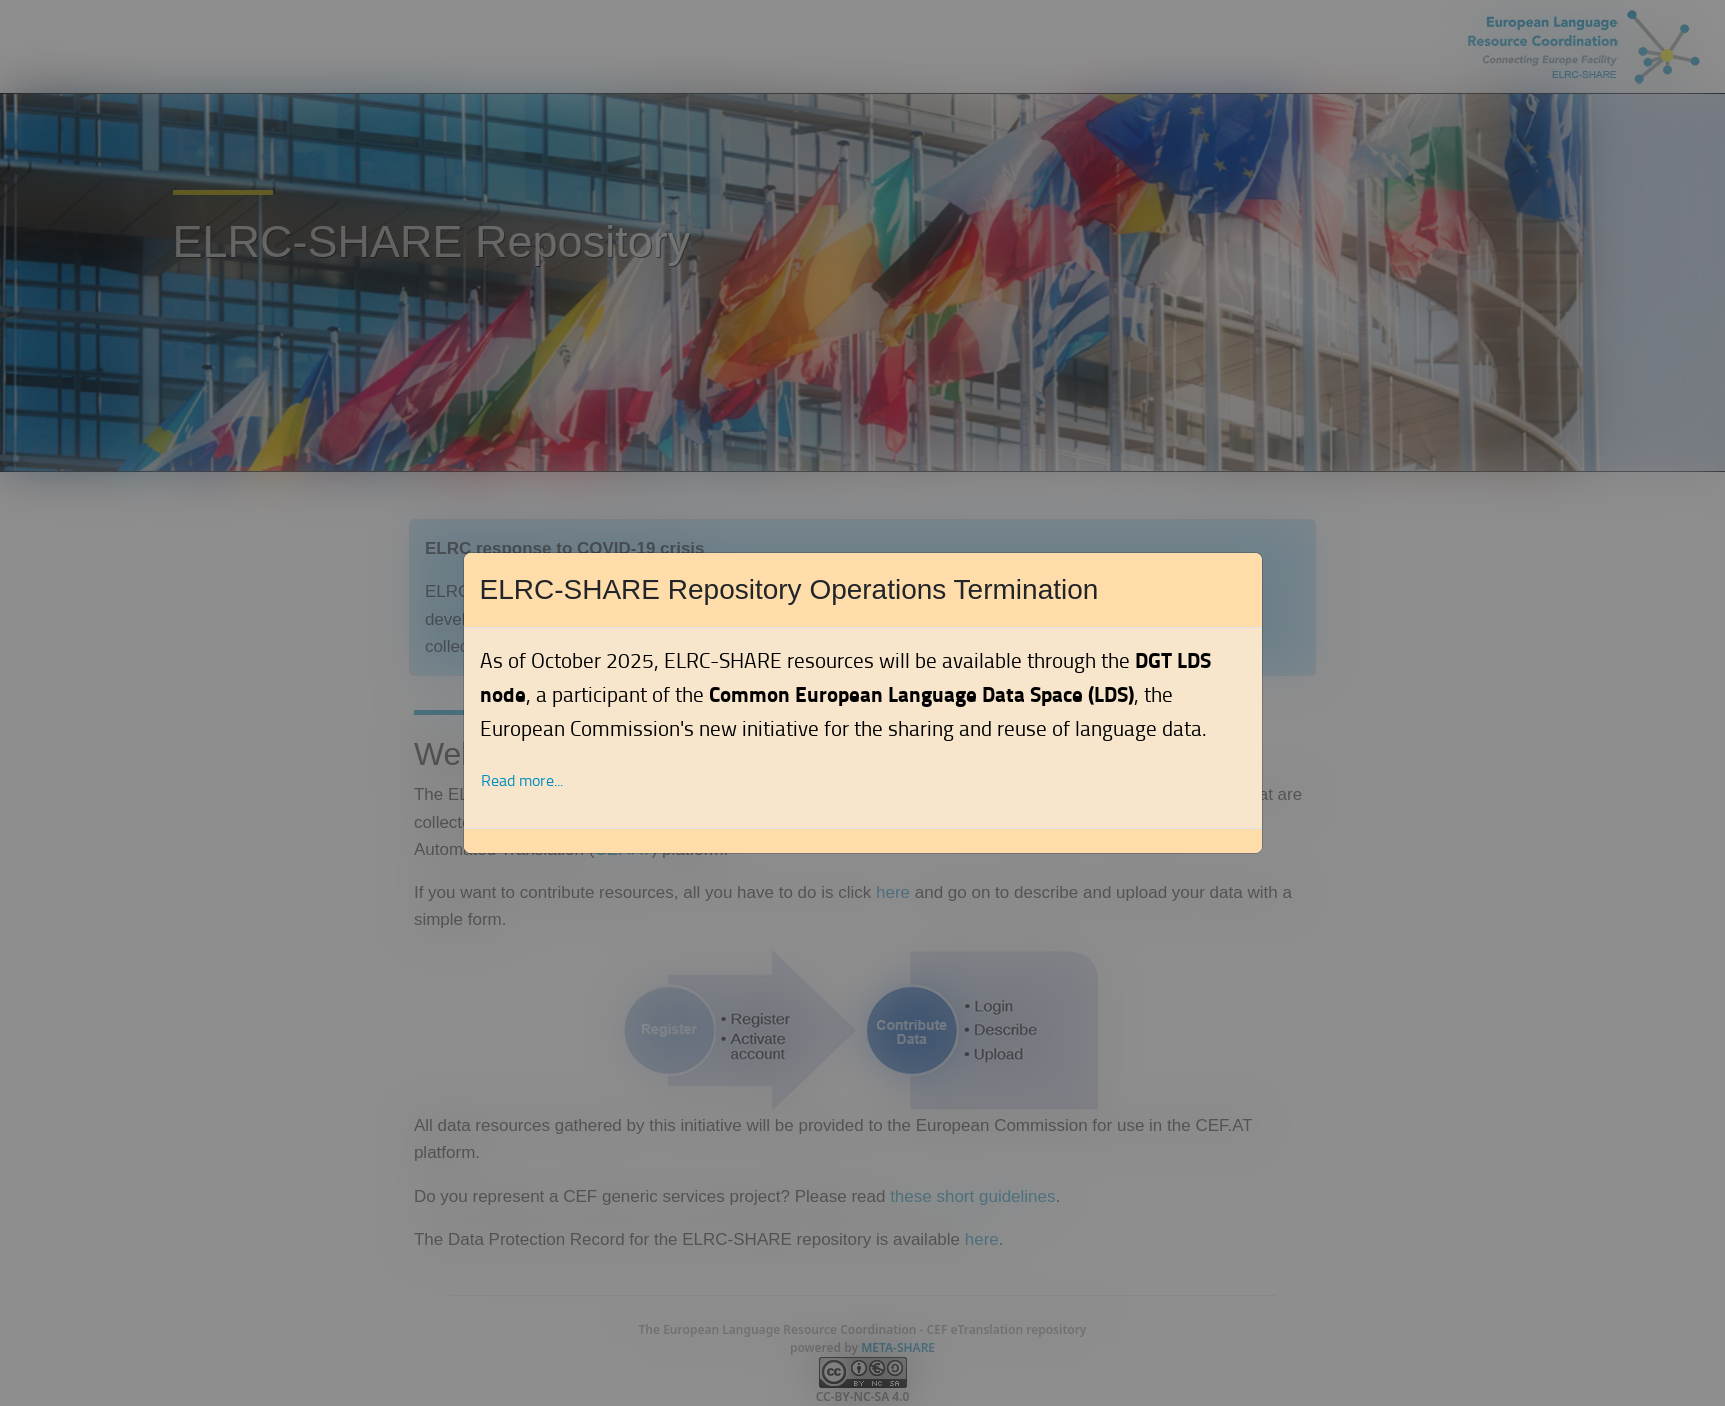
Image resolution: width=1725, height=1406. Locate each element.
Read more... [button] (522, 780)
